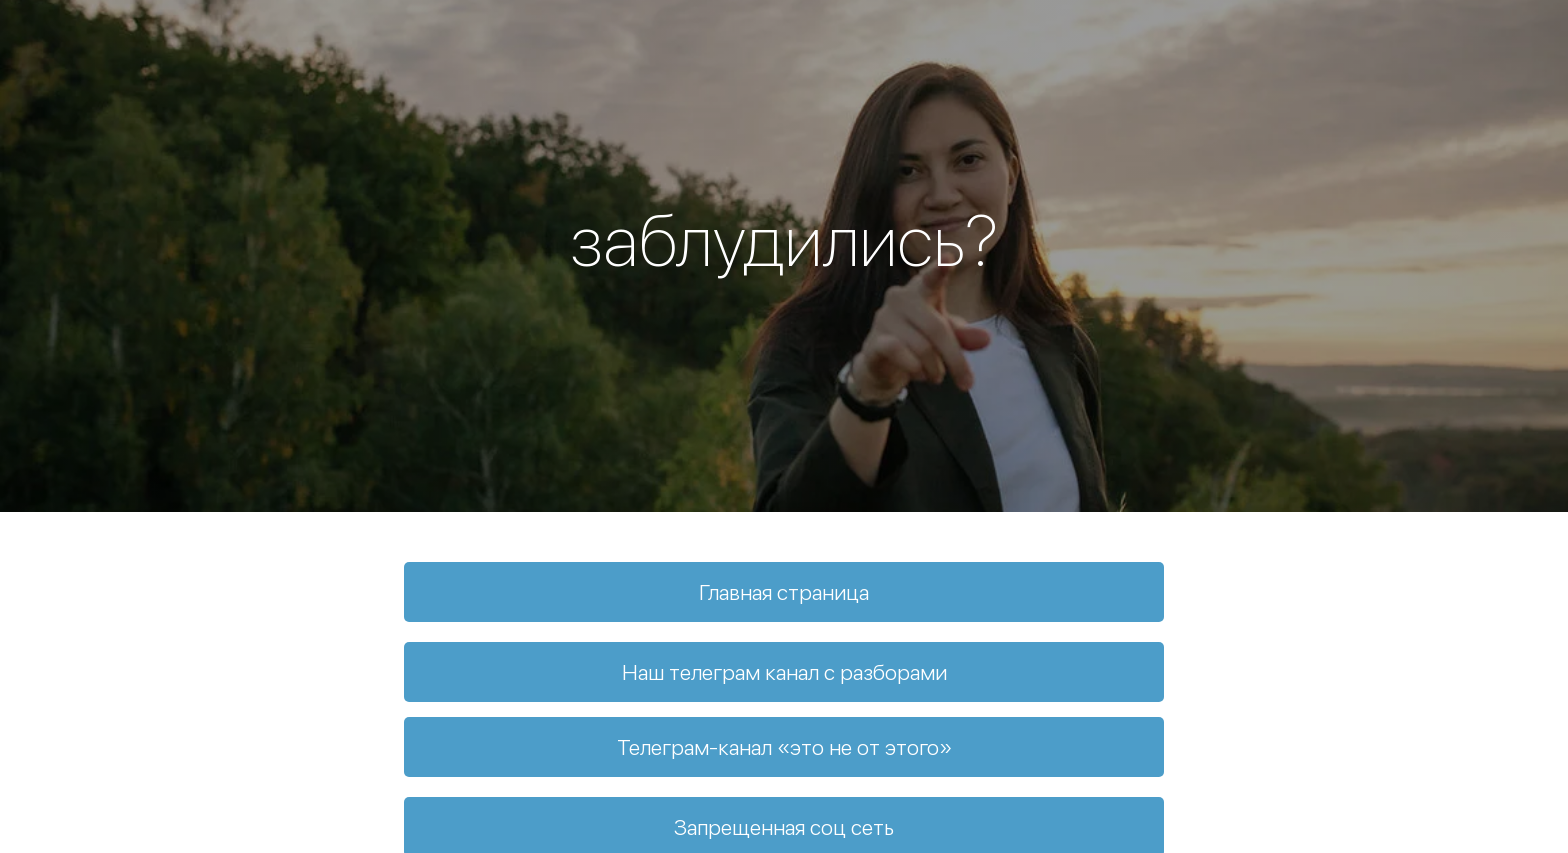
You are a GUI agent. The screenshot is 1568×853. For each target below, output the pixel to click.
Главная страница (784, 592)
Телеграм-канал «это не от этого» (784, 747)
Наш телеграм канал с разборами (784, 672)
